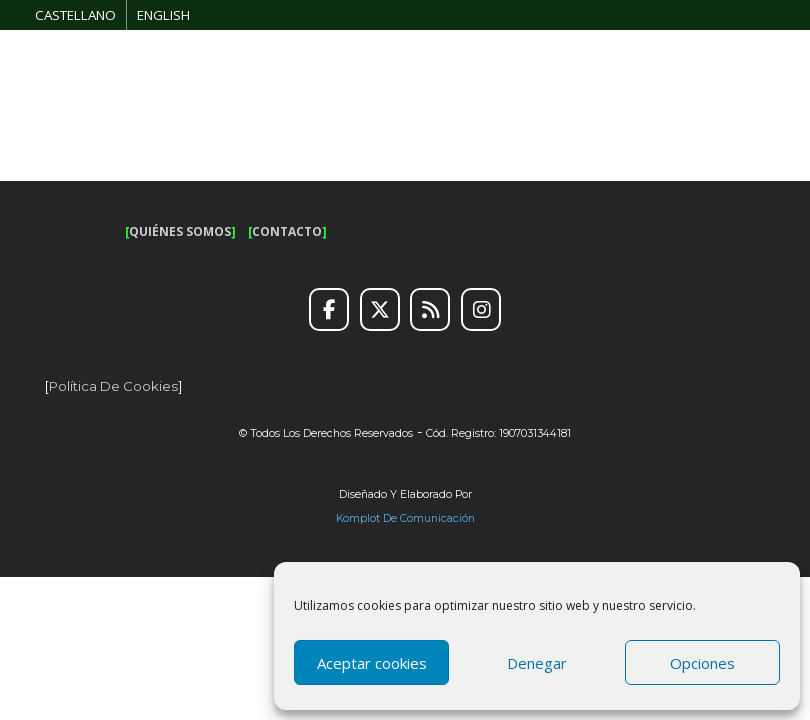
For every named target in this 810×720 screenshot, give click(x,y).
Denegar (537, 663)
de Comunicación (427, 518)
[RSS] (430, 310)
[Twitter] (380, 310)
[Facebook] (329, 310)
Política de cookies (113, 386)
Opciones (702, 663)
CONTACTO (287, 231)
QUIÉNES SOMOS (180, 231)
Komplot (358, 518)
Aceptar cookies (372, 663)
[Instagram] (481, 310)
